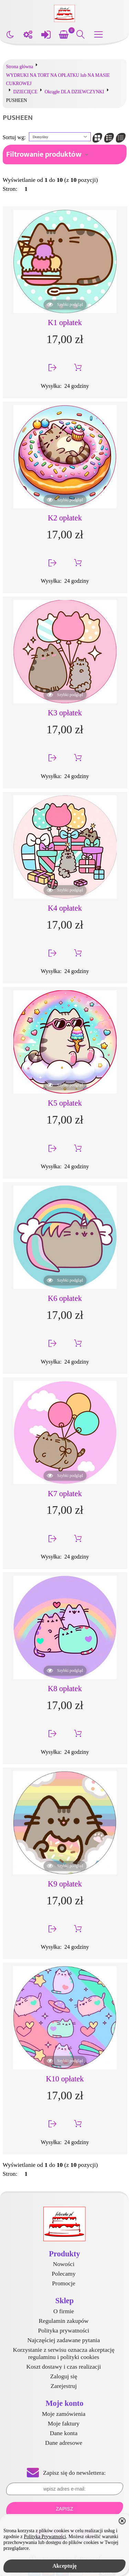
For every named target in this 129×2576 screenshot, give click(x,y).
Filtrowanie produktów (44, 154)
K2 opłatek (65, 518)
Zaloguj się (63, 2376)
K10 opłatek (65, 2079)
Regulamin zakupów (63, 2320)
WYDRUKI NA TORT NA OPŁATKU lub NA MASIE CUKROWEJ (58, 79)
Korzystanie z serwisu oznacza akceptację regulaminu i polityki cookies (63, 2353)
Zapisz (64, 2509)
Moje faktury (63, 2423)
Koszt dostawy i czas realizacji (63, 2366)
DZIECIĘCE (25, 91)
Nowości (64, 2264)
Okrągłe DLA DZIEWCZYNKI (74, 91)
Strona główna (19, 66)
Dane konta (64, 2433)
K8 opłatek (65, 1688)
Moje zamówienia (64, 2413)
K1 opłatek (65, 322)
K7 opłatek (65, 1493)
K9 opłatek (65, 1884)
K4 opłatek (65, 908)
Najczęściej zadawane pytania (64, 2340)
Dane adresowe (63, 2442)
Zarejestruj (64, 2385)
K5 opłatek (65, 1103)
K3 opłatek (65, 712)
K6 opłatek (65, 1298)
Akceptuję (64, 2566)
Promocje (63, 2283)
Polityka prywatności (63, 2330)
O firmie (63, 2311)
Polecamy (63, 2273)
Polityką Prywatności (45, 2536)
